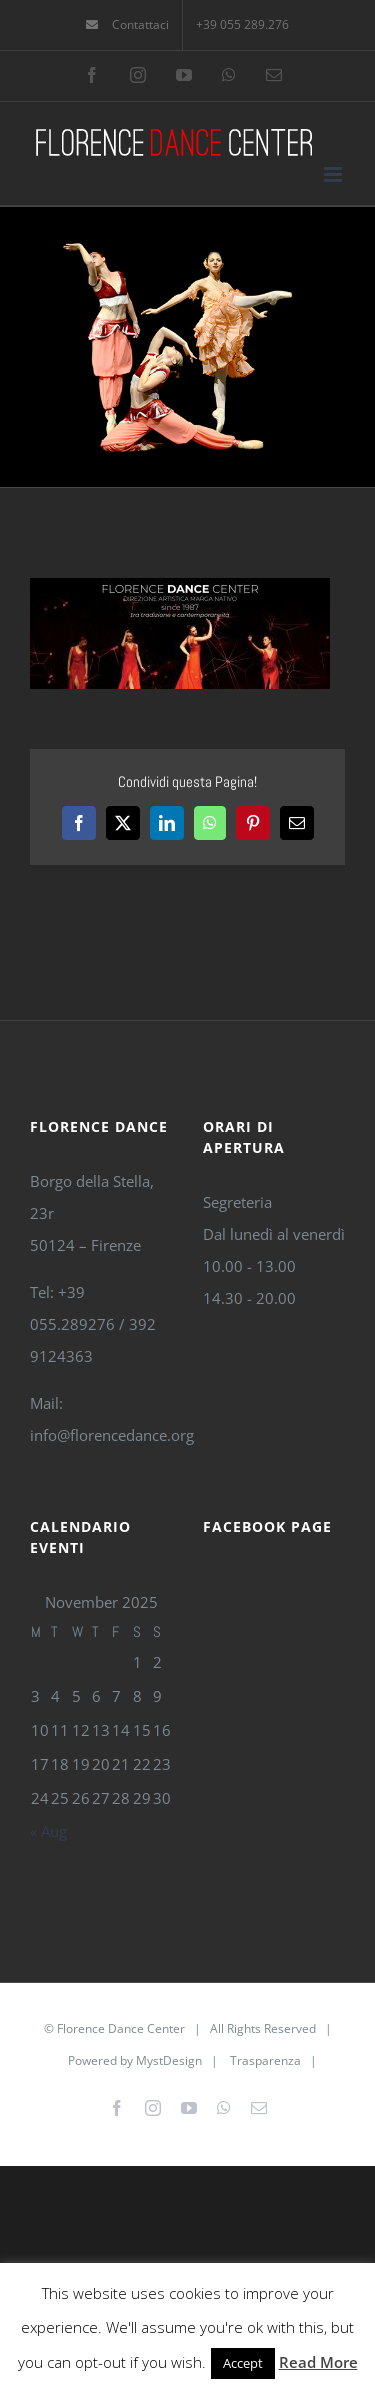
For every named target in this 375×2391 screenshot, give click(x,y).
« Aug (48, 1831)
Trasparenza (265, 2060)
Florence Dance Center (121, 2028)
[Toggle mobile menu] (334, 174)
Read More (318, 2362)
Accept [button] (243, 2363)
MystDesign (169, 2060)
